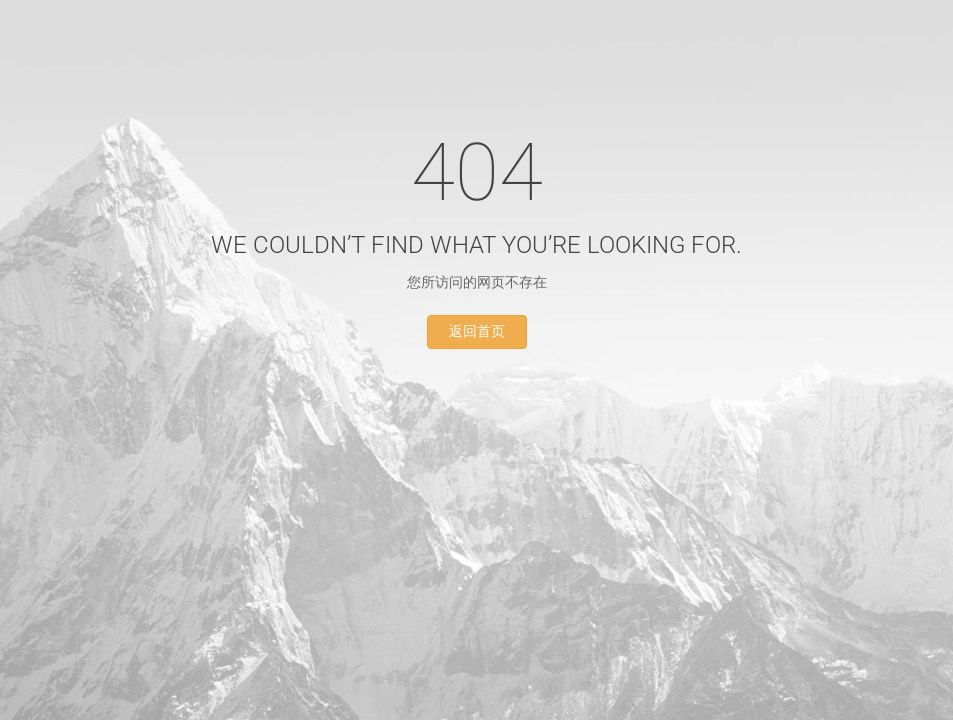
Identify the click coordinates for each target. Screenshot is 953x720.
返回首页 (477, 331)
